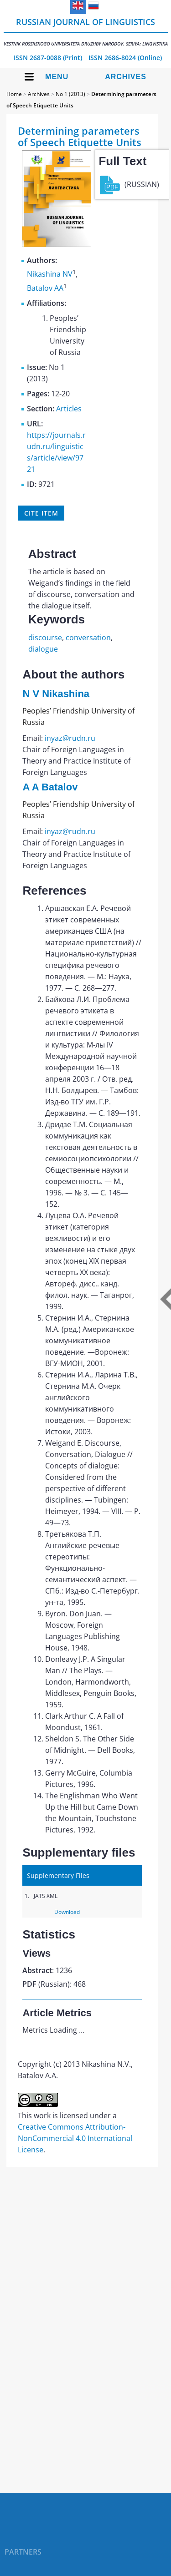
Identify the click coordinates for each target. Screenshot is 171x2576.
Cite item (41, 513)
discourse (45, 638)
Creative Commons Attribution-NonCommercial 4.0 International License (75, 2138)
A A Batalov (50, 787)
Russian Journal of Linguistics (86, 31)
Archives (125, 77)
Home (14, 94)
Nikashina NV (50, 274)
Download (67, 1912)
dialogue (43, 649)
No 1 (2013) (70, 94)
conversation (88, 638)
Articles (69, 409)
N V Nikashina (55, 693)
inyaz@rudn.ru (70, 738)
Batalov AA (45, 288)
